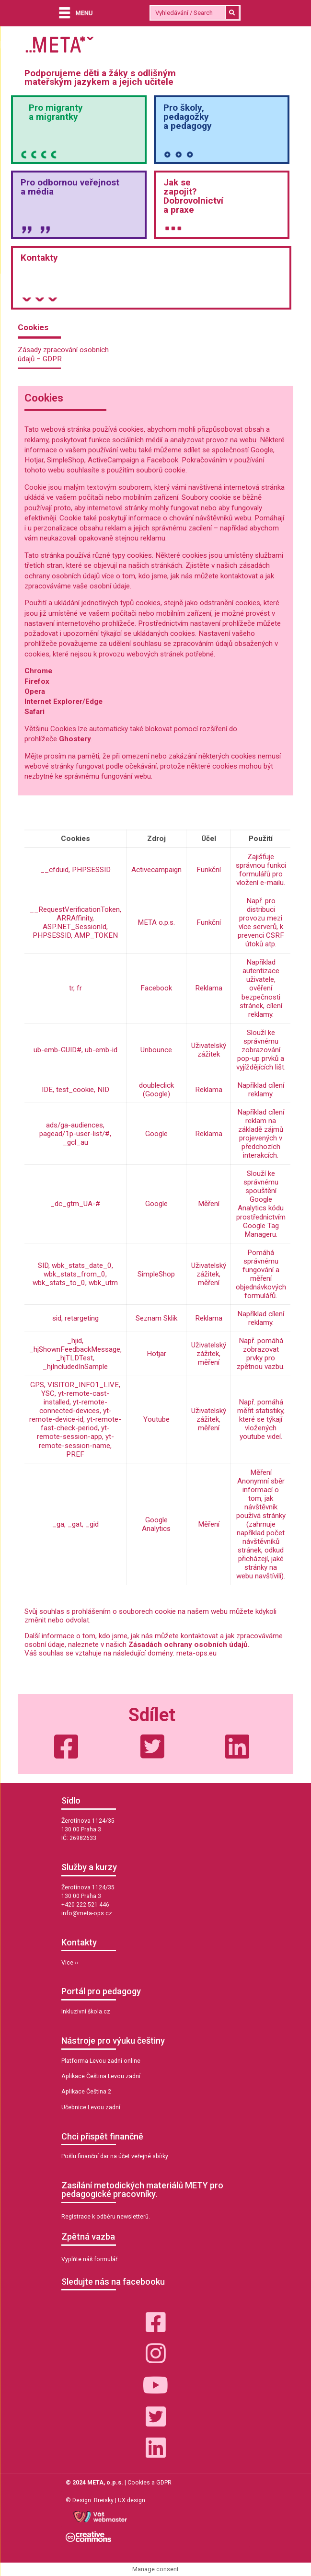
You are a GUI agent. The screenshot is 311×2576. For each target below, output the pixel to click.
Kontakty (39, 257)
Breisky (104, 2500)
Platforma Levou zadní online (100, 2061)
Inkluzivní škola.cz (85, 2011)
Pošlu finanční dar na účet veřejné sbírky (114, 2156)
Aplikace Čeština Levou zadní (100, 2076)
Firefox (37, 681)
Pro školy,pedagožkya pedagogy (187, 116)
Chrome (38, 671)
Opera (34, 691)
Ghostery (75, 739)
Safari (34, 711)
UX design (131, 2500)
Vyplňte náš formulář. (90, 2259)
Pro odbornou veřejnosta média (70, 187)
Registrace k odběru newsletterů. (105, 2216)
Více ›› (70, 1962)
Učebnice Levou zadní (90, 2107)
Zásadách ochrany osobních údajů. (189, 1644)
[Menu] (73, 13)
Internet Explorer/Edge (63, 701)
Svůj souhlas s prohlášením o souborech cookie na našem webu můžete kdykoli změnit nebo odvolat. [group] (150, 1615)
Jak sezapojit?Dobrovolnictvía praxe (193, 196)
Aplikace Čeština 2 (86, 2091)
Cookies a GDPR (149, 2482)
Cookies (33, 327)
